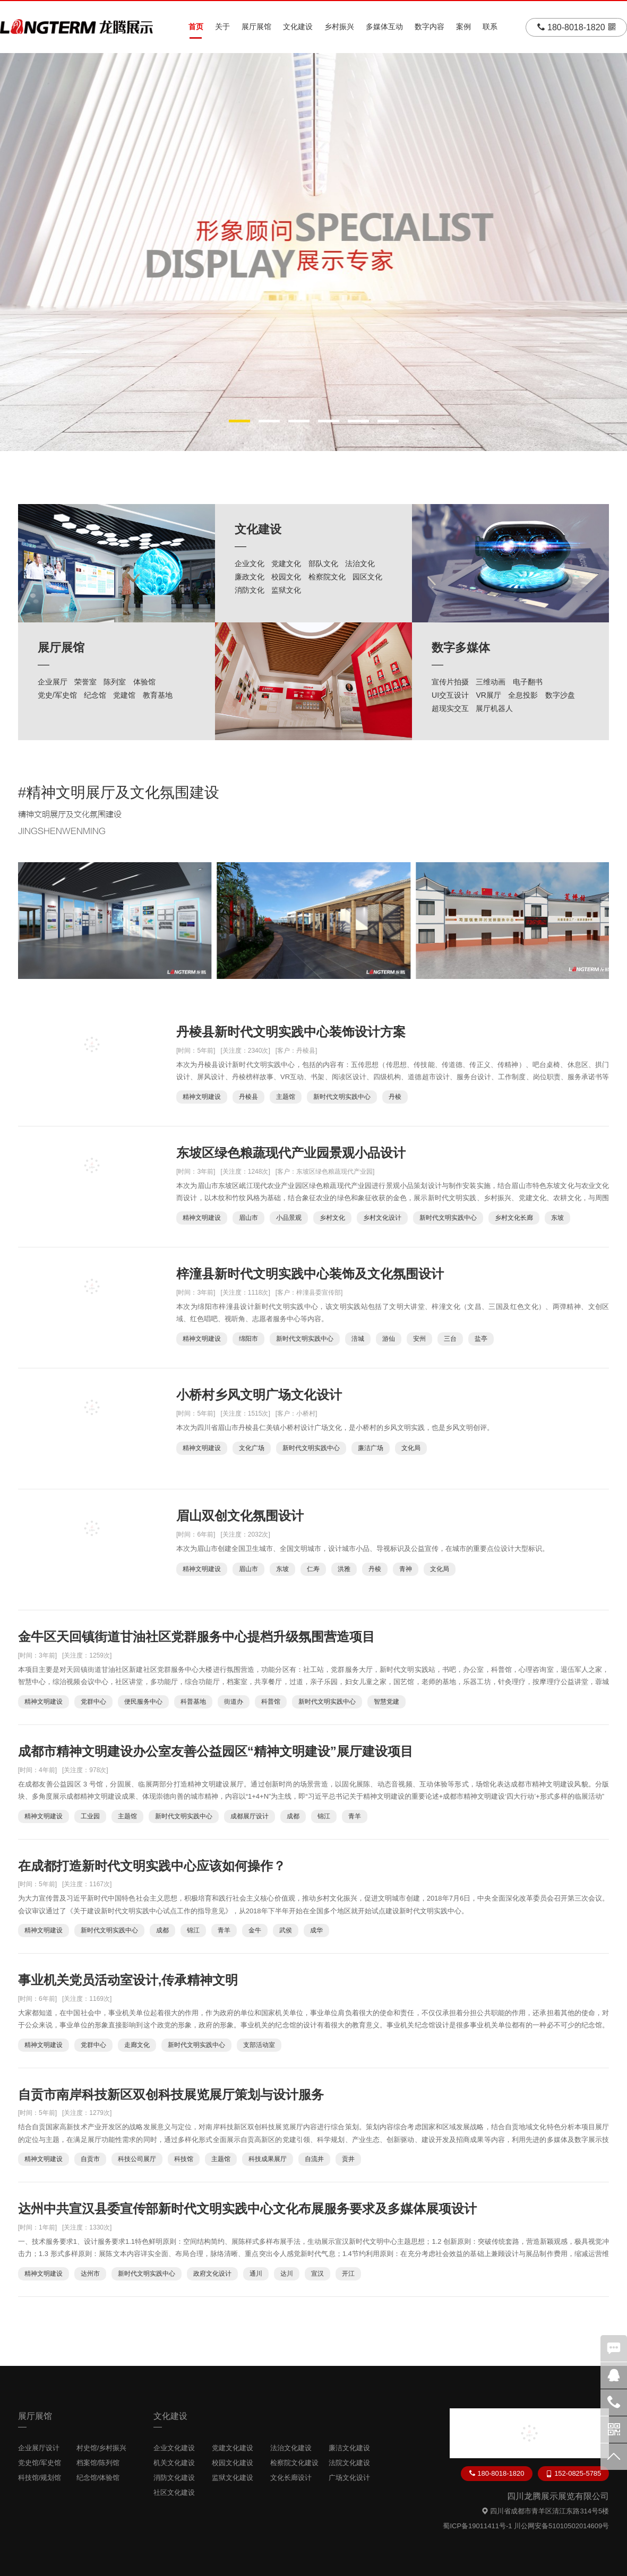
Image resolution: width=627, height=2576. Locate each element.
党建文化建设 (232, 2448)
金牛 (254, 1930)
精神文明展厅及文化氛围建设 (122, 792)
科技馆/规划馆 (40, 2478)
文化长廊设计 (291, 2478)
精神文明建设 (202, 1096)
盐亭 (481, 1338)
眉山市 (248, 1217)
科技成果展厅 (267, 2159)
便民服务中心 (143, 1701)
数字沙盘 (560, 695)
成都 (293, 1816)
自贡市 (90, 2159)
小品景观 (289, 1217)
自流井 (314, 2159)
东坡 (557, 1217)
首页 (195, 26)
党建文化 (286, 563)
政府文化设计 (212, 2273)
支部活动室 (259, 2045)
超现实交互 (450, 708)
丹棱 (395, 1096)
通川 (256, 2273)
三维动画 (490, 682)
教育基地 (158, 695)
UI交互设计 (450, 695)
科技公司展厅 (137, 2159)
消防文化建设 (174, 2478)
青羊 (354, 1816)
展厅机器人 (494, 708)
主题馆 (285, 1096)
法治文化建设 (291, 2448)
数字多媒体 (461, 647)
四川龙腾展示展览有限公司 (558, 2496)
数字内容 (429, 26)
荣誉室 (85, 682)
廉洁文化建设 (349, 2448)
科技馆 (183, 2159)
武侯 (285, 1930)
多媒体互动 (384, 26)
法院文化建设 (349, 2463)
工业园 (90, 1816)
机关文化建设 (174, 2463)
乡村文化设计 (382, 1217)
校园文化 (286, 577)
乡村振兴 (339, 26)
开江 (348, 2273)
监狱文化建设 (232, 2478)
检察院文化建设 (294, 2463)
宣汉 (317, 2273)
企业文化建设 (174, 2448)
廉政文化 (249, 577)
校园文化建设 (232, 2463)
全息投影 (523, 695)
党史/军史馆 (57, 695)
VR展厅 (488, 695)
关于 (222, 26)
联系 (490, 26)
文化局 (410, 1448)
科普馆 (270, 1701)
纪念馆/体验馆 (98, 2478)
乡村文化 (332, 1217)
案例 (463, 26)
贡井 (348, 2159)
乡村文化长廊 (514, 1217)
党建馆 (124, 695)
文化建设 (298, 26)
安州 (419, 1338)
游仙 (388, 1338)
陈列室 (115, 682)
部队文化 (323, 563)
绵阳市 (248, 1338)
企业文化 (249, 563)
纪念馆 (95, 695)
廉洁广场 (370, 1448)
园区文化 (367, 577)
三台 (450, 1338)
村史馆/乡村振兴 (101, 2448)
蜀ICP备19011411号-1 (477, 2526)
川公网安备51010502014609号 (561, 2526)
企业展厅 (52, 682)
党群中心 (93, 1701)
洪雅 (344, 1569)
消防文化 (249, 590)
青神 (405, 1569)
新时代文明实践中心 (342, 1096)
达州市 (90, 2273)
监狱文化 (286, 590)
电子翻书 (528, 682)
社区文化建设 (174, 2492)
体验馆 (144, 682)
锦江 (323, 1816)
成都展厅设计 (249, 1816)
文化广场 (251, 1448)
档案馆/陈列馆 (98, 2463)
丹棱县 (248, 1096)
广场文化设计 (349, 2478)
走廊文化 (137, 2045)
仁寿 (313, 1569)
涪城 (357, 1338)
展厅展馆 (256, 26)
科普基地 (193, 1701)
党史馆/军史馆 (40, 2463)
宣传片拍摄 (450, 682)
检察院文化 (327, 577)
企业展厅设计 (38, 2448)
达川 (286, 2273)
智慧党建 (386, 1701)
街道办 (233, 1701)
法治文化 (360, 563)
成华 (316, 1930)
